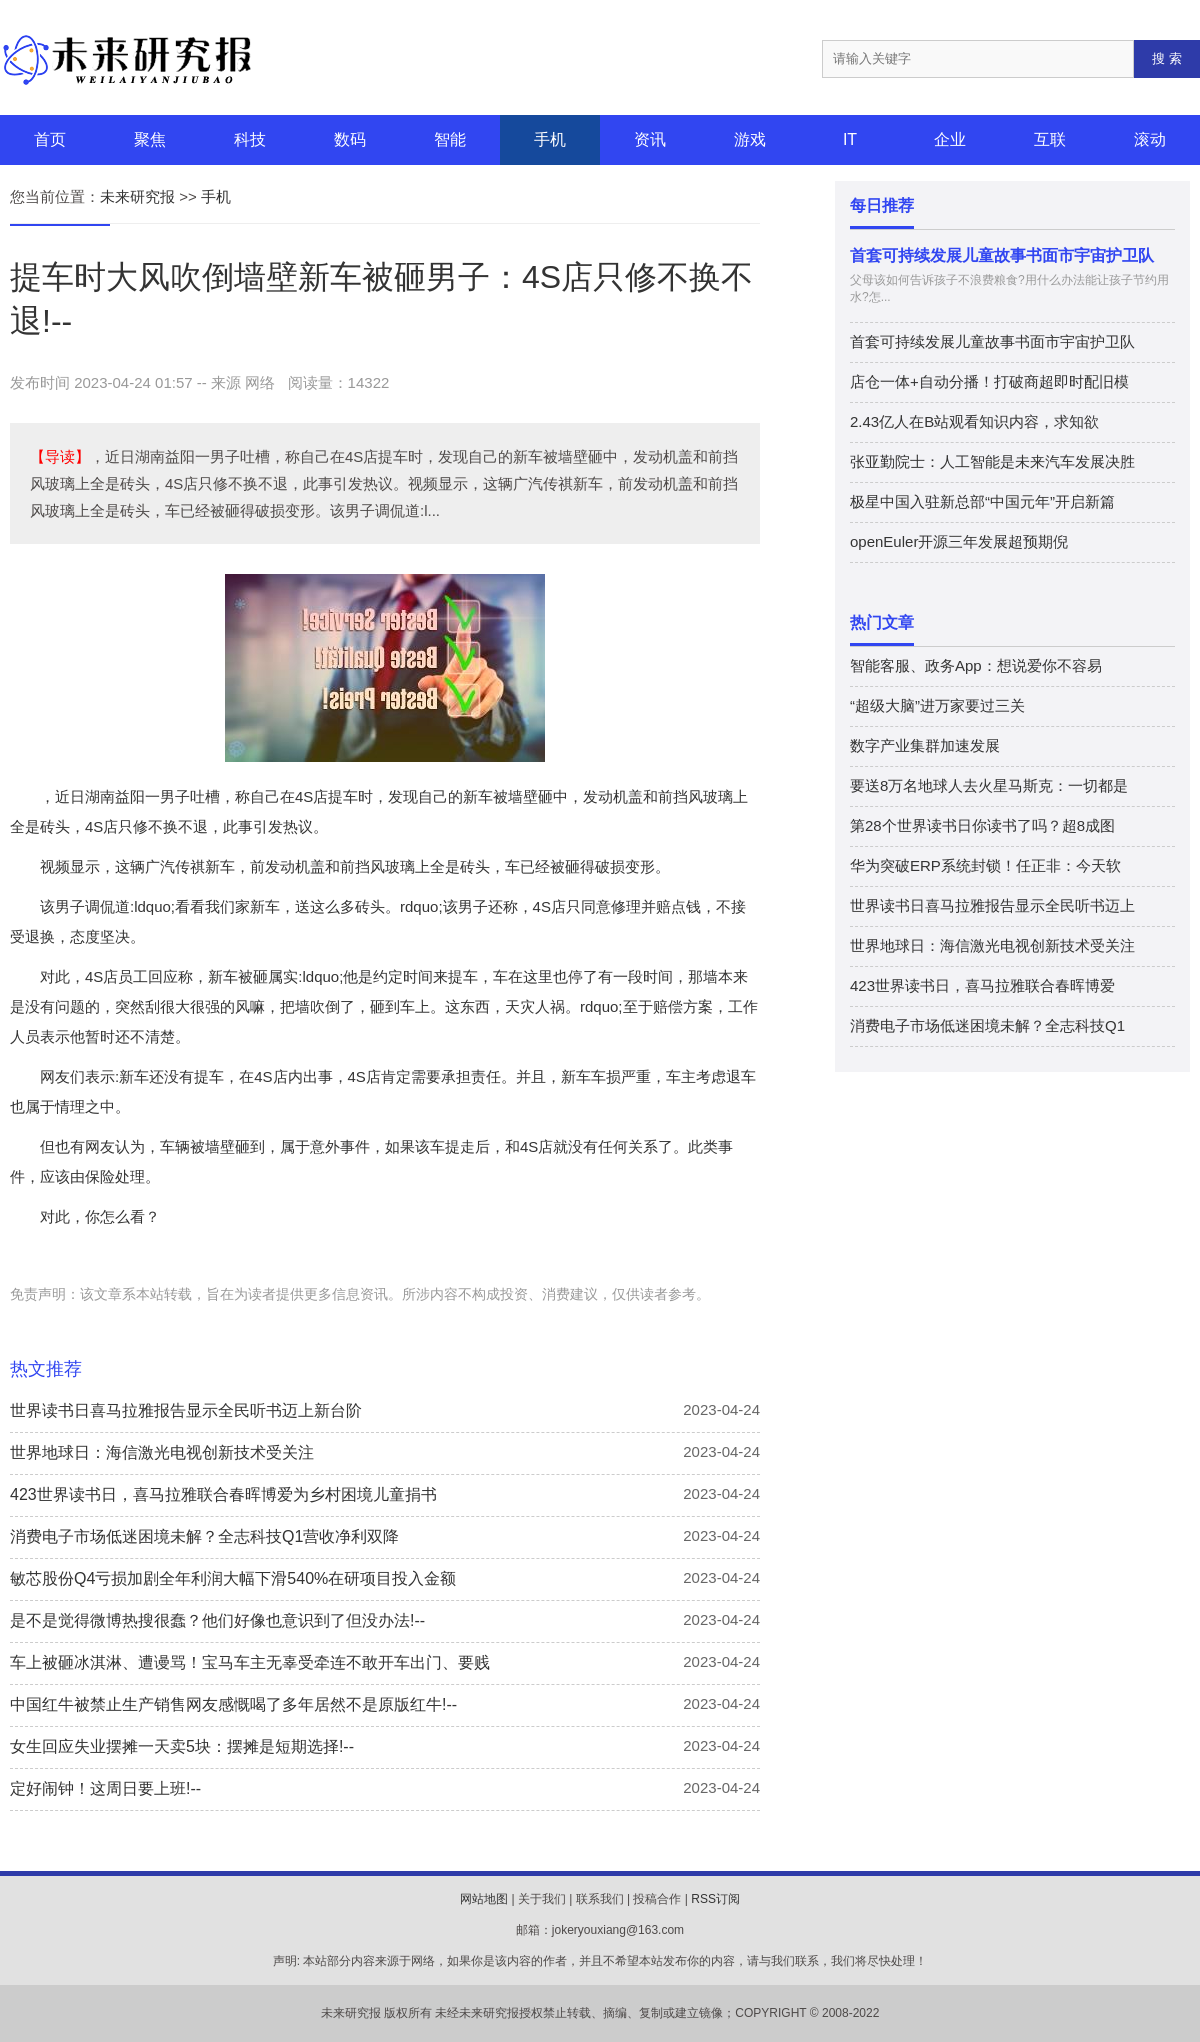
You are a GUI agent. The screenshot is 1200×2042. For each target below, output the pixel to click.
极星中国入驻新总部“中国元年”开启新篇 (982, 501)
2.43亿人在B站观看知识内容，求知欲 (974, 421)
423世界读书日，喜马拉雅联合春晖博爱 (982, 985)
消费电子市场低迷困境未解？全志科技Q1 (987, 1025)
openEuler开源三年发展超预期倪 (959, 541)
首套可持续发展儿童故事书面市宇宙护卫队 (1002, 255)
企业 (950, 139)
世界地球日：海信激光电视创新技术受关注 (162, 1452)
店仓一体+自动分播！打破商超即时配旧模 (989, 381)
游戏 (750, 139)
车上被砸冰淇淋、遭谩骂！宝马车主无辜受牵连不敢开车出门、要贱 (250, 1662)
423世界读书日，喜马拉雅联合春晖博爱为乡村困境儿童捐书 (223, 1494)
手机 (550, 139)
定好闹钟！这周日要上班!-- (105, 1788)
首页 (50, 139)
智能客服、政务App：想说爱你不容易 (976, 665)
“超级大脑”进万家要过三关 (937, 705)
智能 (450, 139)
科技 (250, 139)
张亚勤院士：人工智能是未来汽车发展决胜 (992, 461)
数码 (350, 139)
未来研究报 (137, 196)
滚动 (1150, 139)
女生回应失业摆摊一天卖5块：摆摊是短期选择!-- (182, 1746)
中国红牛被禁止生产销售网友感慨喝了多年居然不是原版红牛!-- (233, 1704)
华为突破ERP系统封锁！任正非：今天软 (985, 865)
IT (850, 139)
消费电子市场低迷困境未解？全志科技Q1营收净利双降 (204, 1536)
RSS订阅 (715, 1899)
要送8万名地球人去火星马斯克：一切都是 (989, 785)
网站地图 (484, 1899)
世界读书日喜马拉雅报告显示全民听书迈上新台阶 (186, 1410)
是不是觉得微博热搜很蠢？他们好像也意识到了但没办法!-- (217, 1620)
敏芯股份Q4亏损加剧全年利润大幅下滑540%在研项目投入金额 (233, 1578)
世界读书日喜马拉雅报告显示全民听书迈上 (992, 905)
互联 (1050, 139)
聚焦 (150, 139)
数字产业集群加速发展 (925, 745)
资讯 (650, 139)
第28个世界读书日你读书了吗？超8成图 (982, 825)
